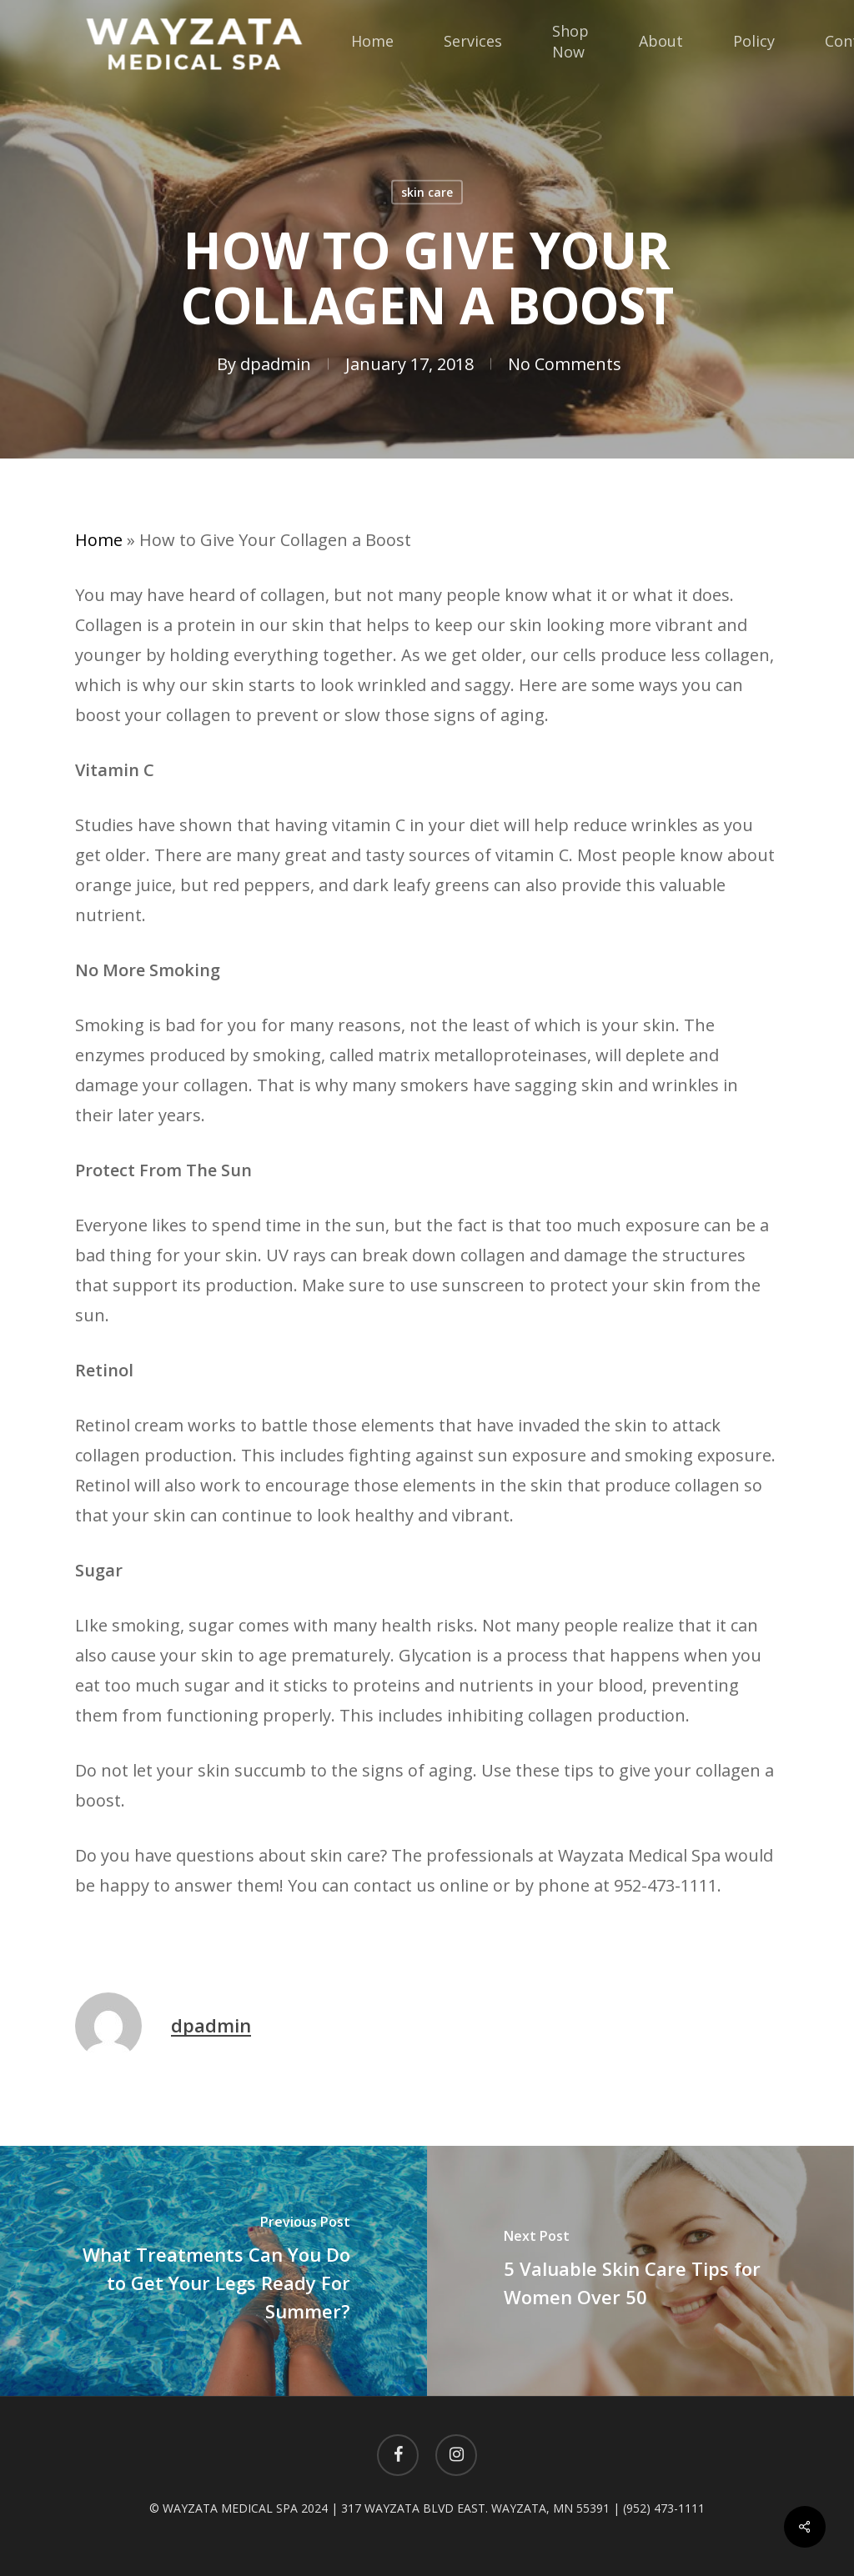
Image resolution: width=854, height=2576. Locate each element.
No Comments (564, 364)
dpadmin (275, 364)
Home (99, 540)
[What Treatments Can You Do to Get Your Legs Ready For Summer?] (213, 2271)
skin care (427, 192)
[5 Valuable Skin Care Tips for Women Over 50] (640, 2271)
